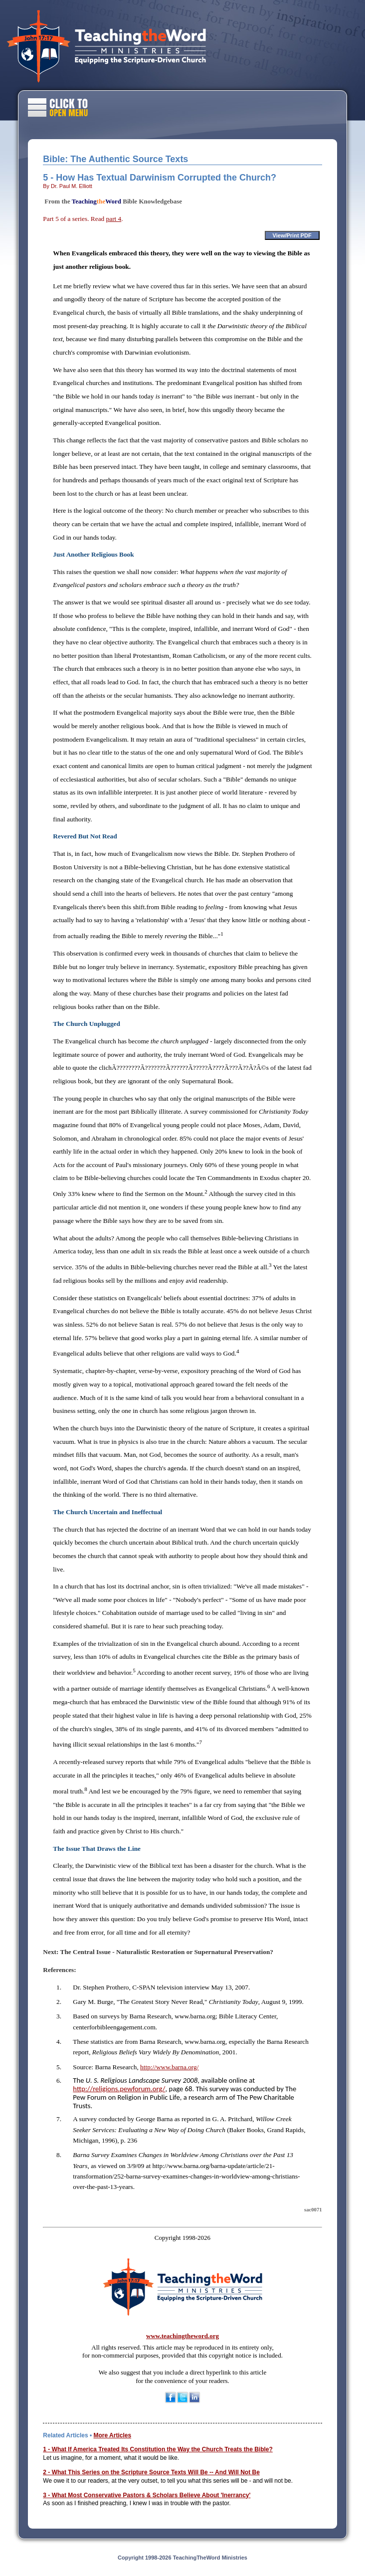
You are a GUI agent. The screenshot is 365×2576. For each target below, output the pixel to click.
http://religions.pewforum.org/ (119, 2088)
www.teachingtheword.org (182, 2336)
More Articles (112, 2435)
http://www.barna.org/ (169, 2067)
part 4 (114, 218)
